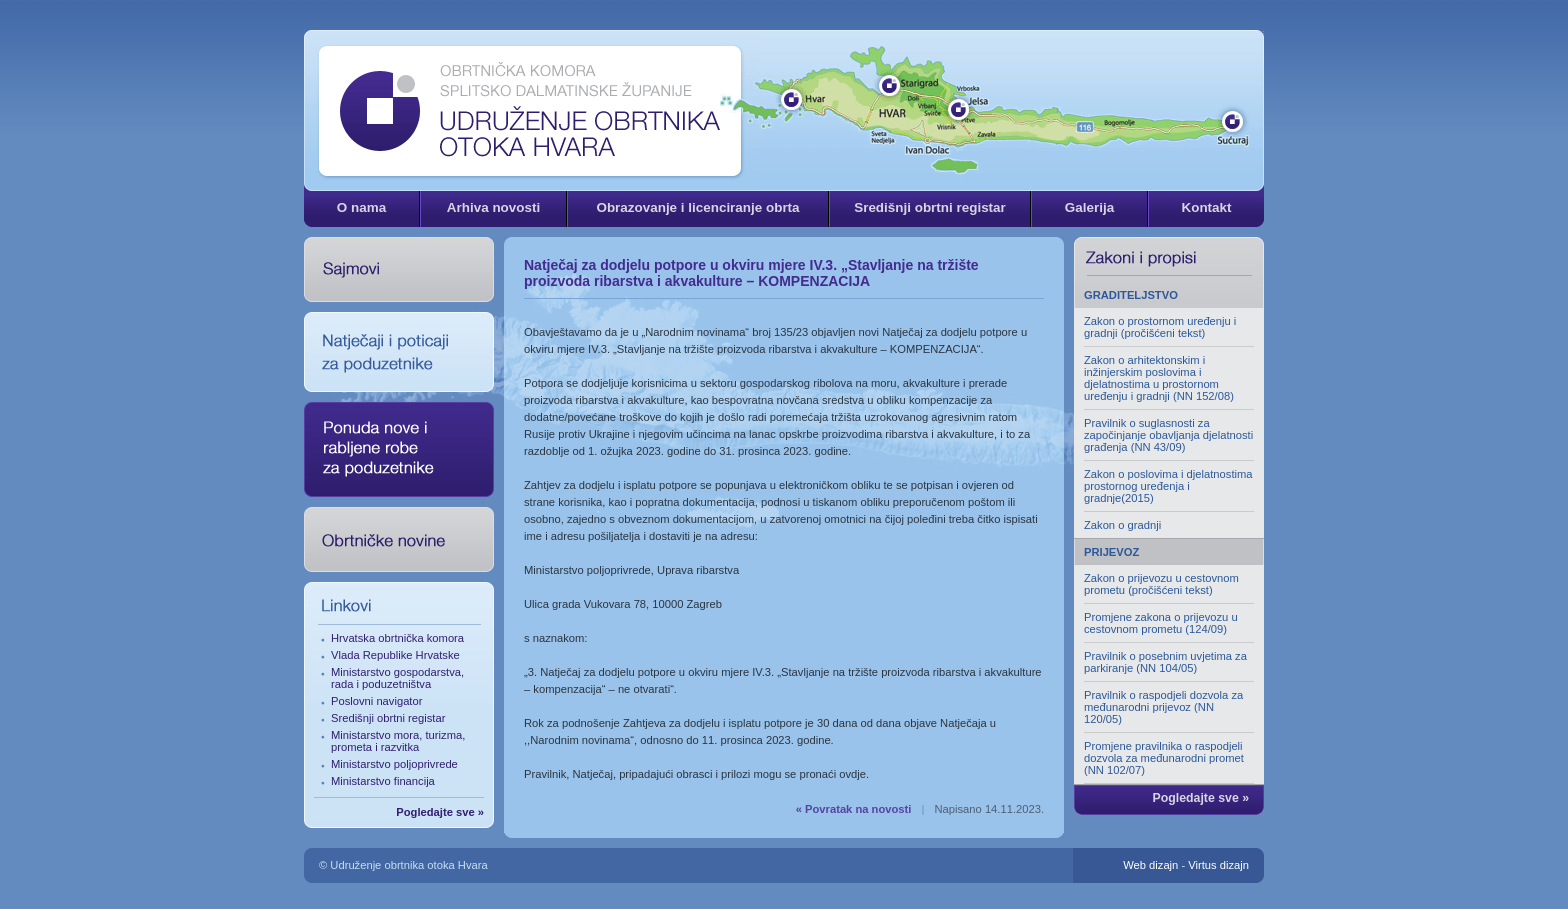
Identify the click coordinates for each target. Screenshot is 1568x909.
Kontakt (1206, 207)
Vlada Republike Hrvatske (395, 655)
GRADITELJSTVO (1131, 295)
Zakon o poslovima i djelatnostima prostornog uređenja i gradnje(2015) (1168, 486)
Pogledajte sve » (440, 812)
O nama (361, 207)
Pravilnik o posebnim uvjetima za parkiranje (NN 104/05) (1165, 662)
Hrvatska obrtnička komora (397, 638)
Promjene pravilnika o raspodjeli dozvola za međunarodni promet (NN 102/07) (1164, 758)
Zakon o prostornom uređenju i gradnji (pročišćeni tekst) (1160, 327)
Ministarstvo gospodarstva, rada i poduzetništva (397, 678)
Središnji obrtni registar (930, 207)
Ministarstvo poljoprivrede (394, 764)
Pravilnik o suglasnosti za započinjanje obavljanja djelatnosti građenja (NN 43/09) (1168, 435)
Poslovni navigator (376, 701)
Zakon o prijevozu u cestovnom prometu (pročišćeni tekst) (1161, 584)
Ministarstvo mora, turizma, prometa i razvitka (398, 741)
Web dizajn (1150, 865)
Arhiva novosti (493, 207)
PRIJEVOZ (1111, 552)
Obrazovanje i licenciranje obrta (697, 207)
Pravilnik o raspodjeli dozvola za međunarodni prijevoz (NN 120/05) (1163, 707)
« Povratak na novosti (854, 809)
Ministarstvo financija (383, 781)
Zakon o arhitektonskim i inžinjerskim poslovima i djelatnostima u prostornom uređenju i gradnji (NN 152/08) (1159, 378)
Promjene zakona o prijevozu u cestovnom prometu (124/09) (1161, 623)
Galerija (1089, 207)
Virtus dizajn (1218, 865)
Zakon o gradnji (1122, 525)
